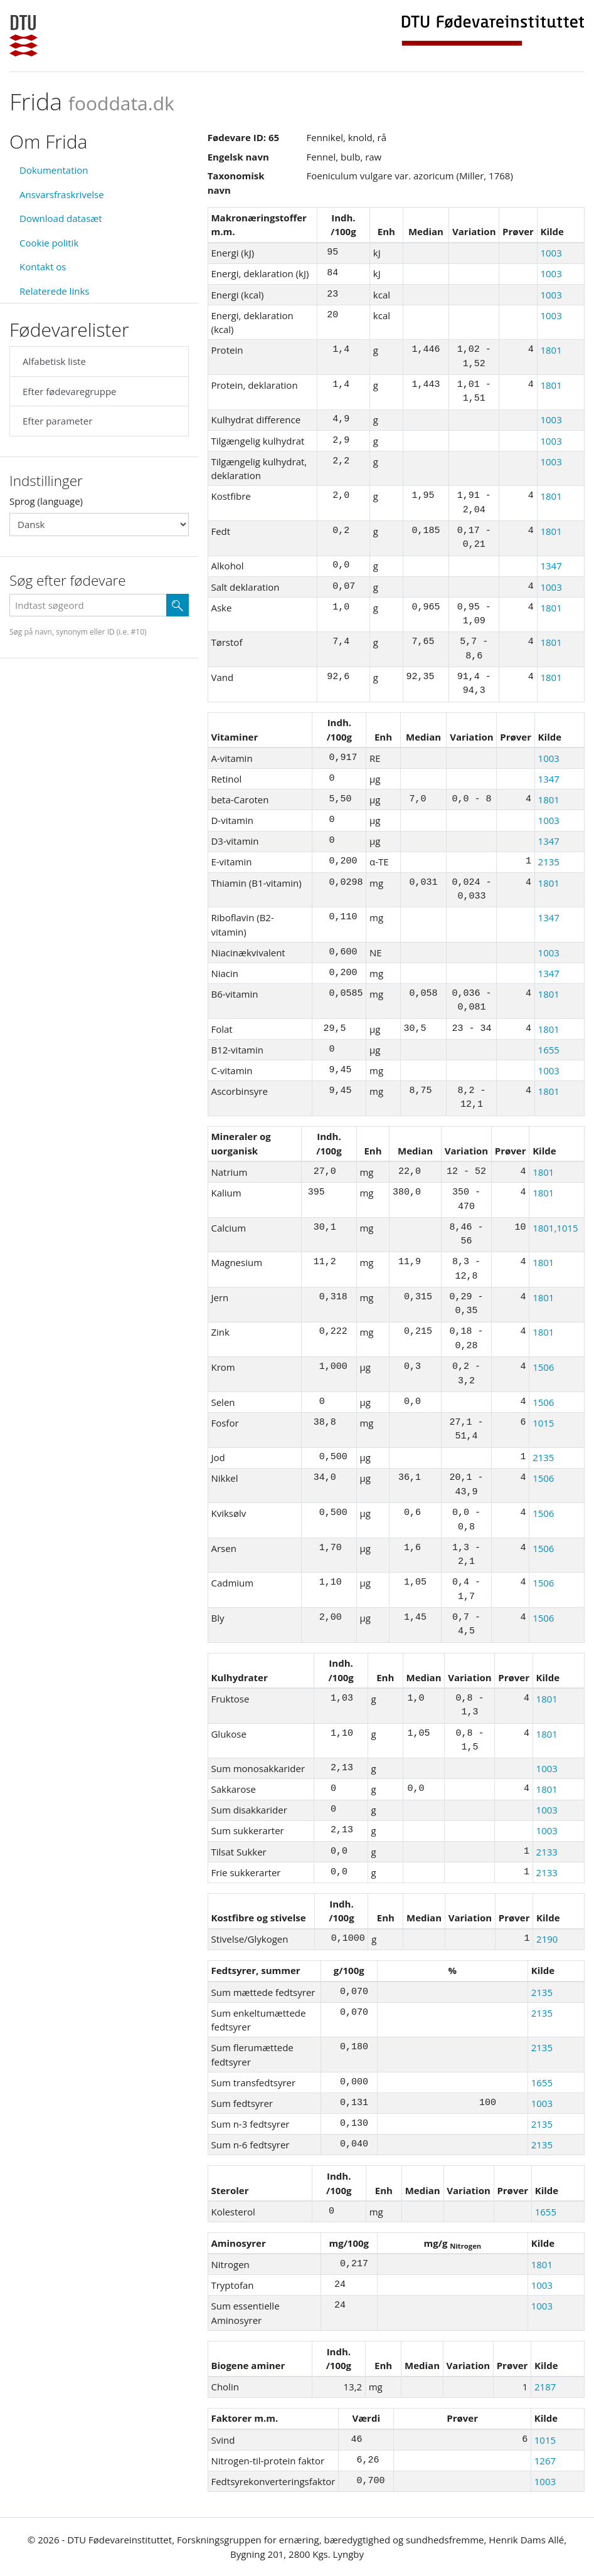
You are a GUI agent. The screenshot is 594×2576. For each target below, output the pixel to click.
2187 (545, 2386)
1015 (543, 1423)
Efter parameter (57, 420)
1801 (550, 350)
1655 (549, 1049)
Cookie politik (48, 242)
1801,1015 (555, 1228)
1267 (545, 2460)
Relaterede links (54, 291)
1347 (550, 565)
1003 (550, 252)
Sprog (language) (46, 501)
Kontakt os (42, 266)
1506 (543, 1367)
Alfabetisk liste (54, 361)
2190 (547, 1939)
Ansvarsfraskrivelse (61, 194)
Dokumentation (53, 170)
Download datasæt (60, 218)
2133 (547, 1851)
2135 (549, 861)
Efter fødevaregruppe (69, 391)
